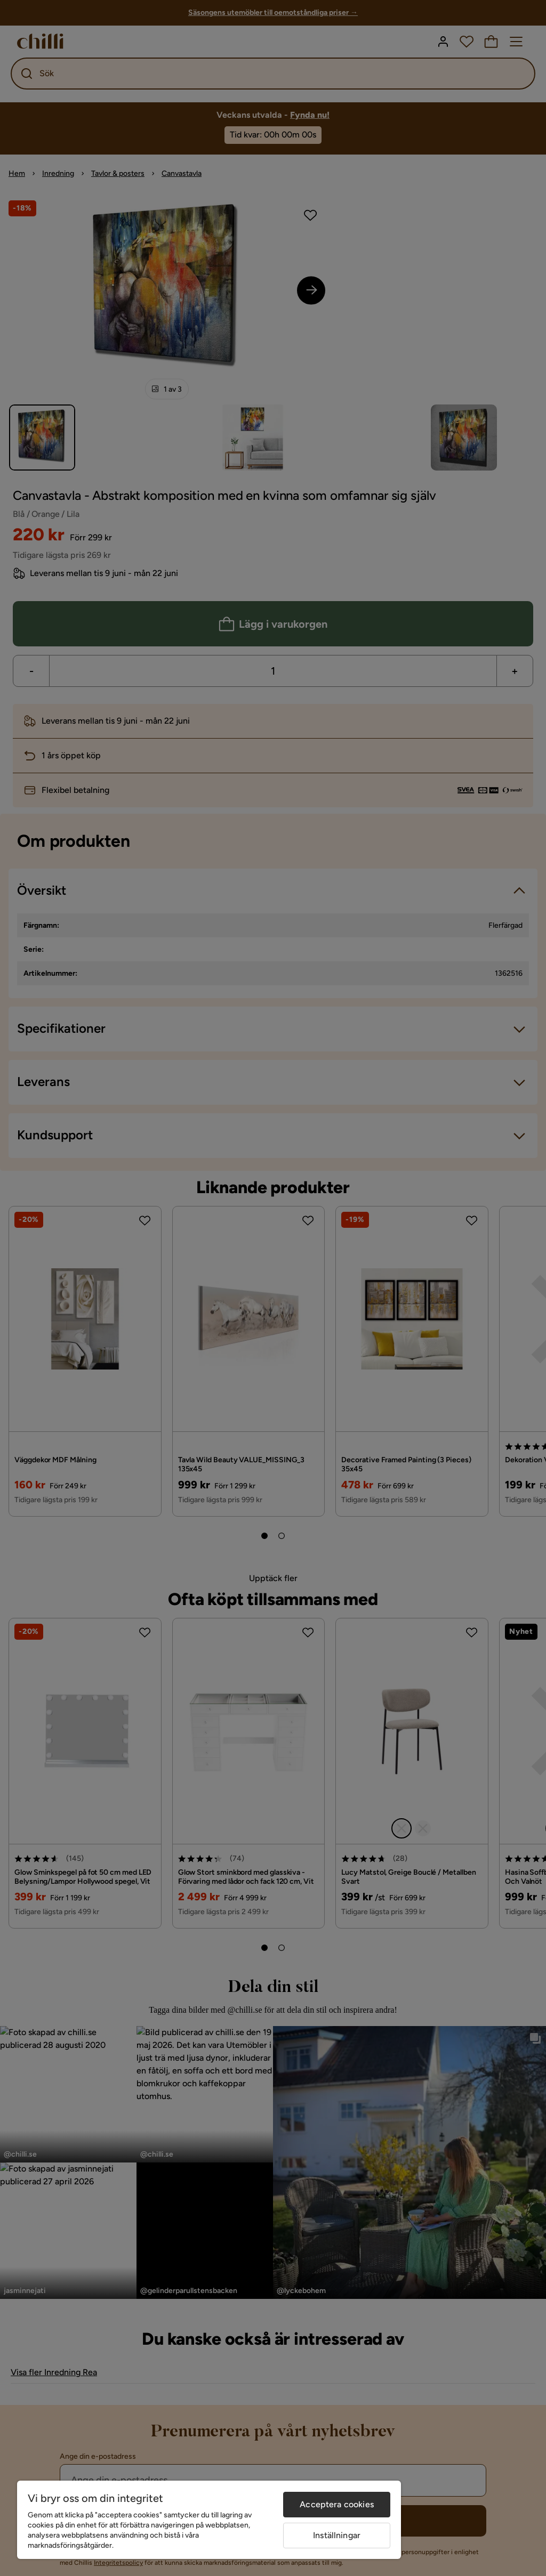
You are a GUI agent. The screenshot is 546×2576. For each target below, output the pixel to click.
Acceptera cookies (337, 2504)
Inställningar (336, 2535)
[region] (209, 2520)
